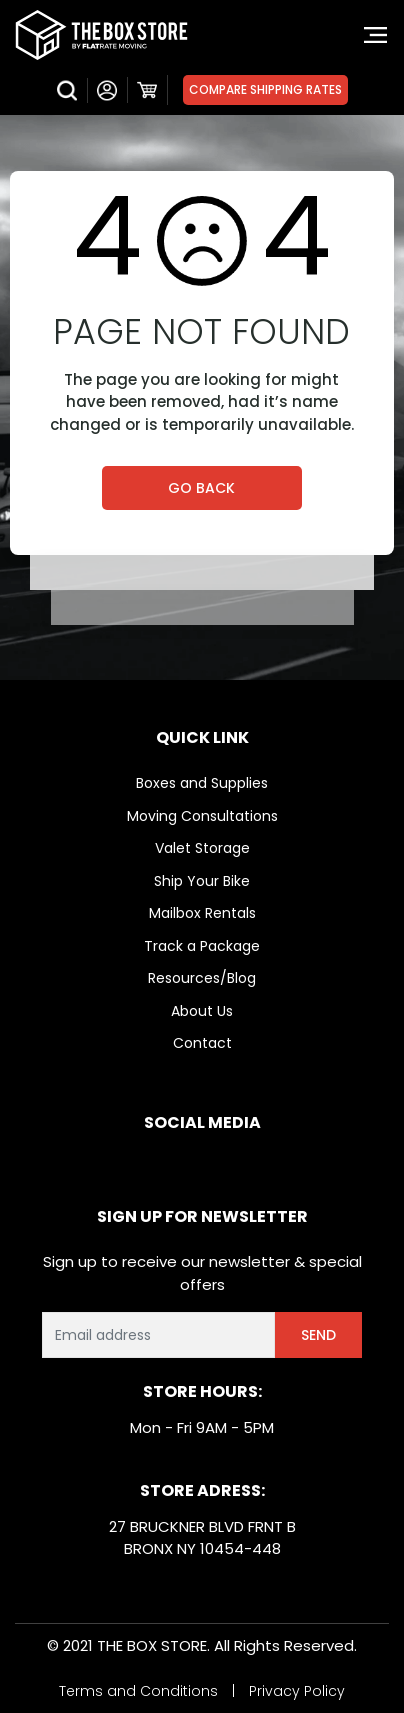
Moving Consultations (202, 816)
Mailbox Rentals (202, 913)
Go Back (201, 488)
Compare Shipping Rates (265, 89)
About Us (202, 1011)
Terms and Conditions (138, 1691)
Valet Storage (202, 848)
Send (318, 1335)
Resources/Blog (202, 978)
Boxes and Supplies (202, 783)
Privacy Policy (297, 1691)
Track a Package (202, 946)
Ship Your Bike (202, 881)
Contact (202, 1043)
